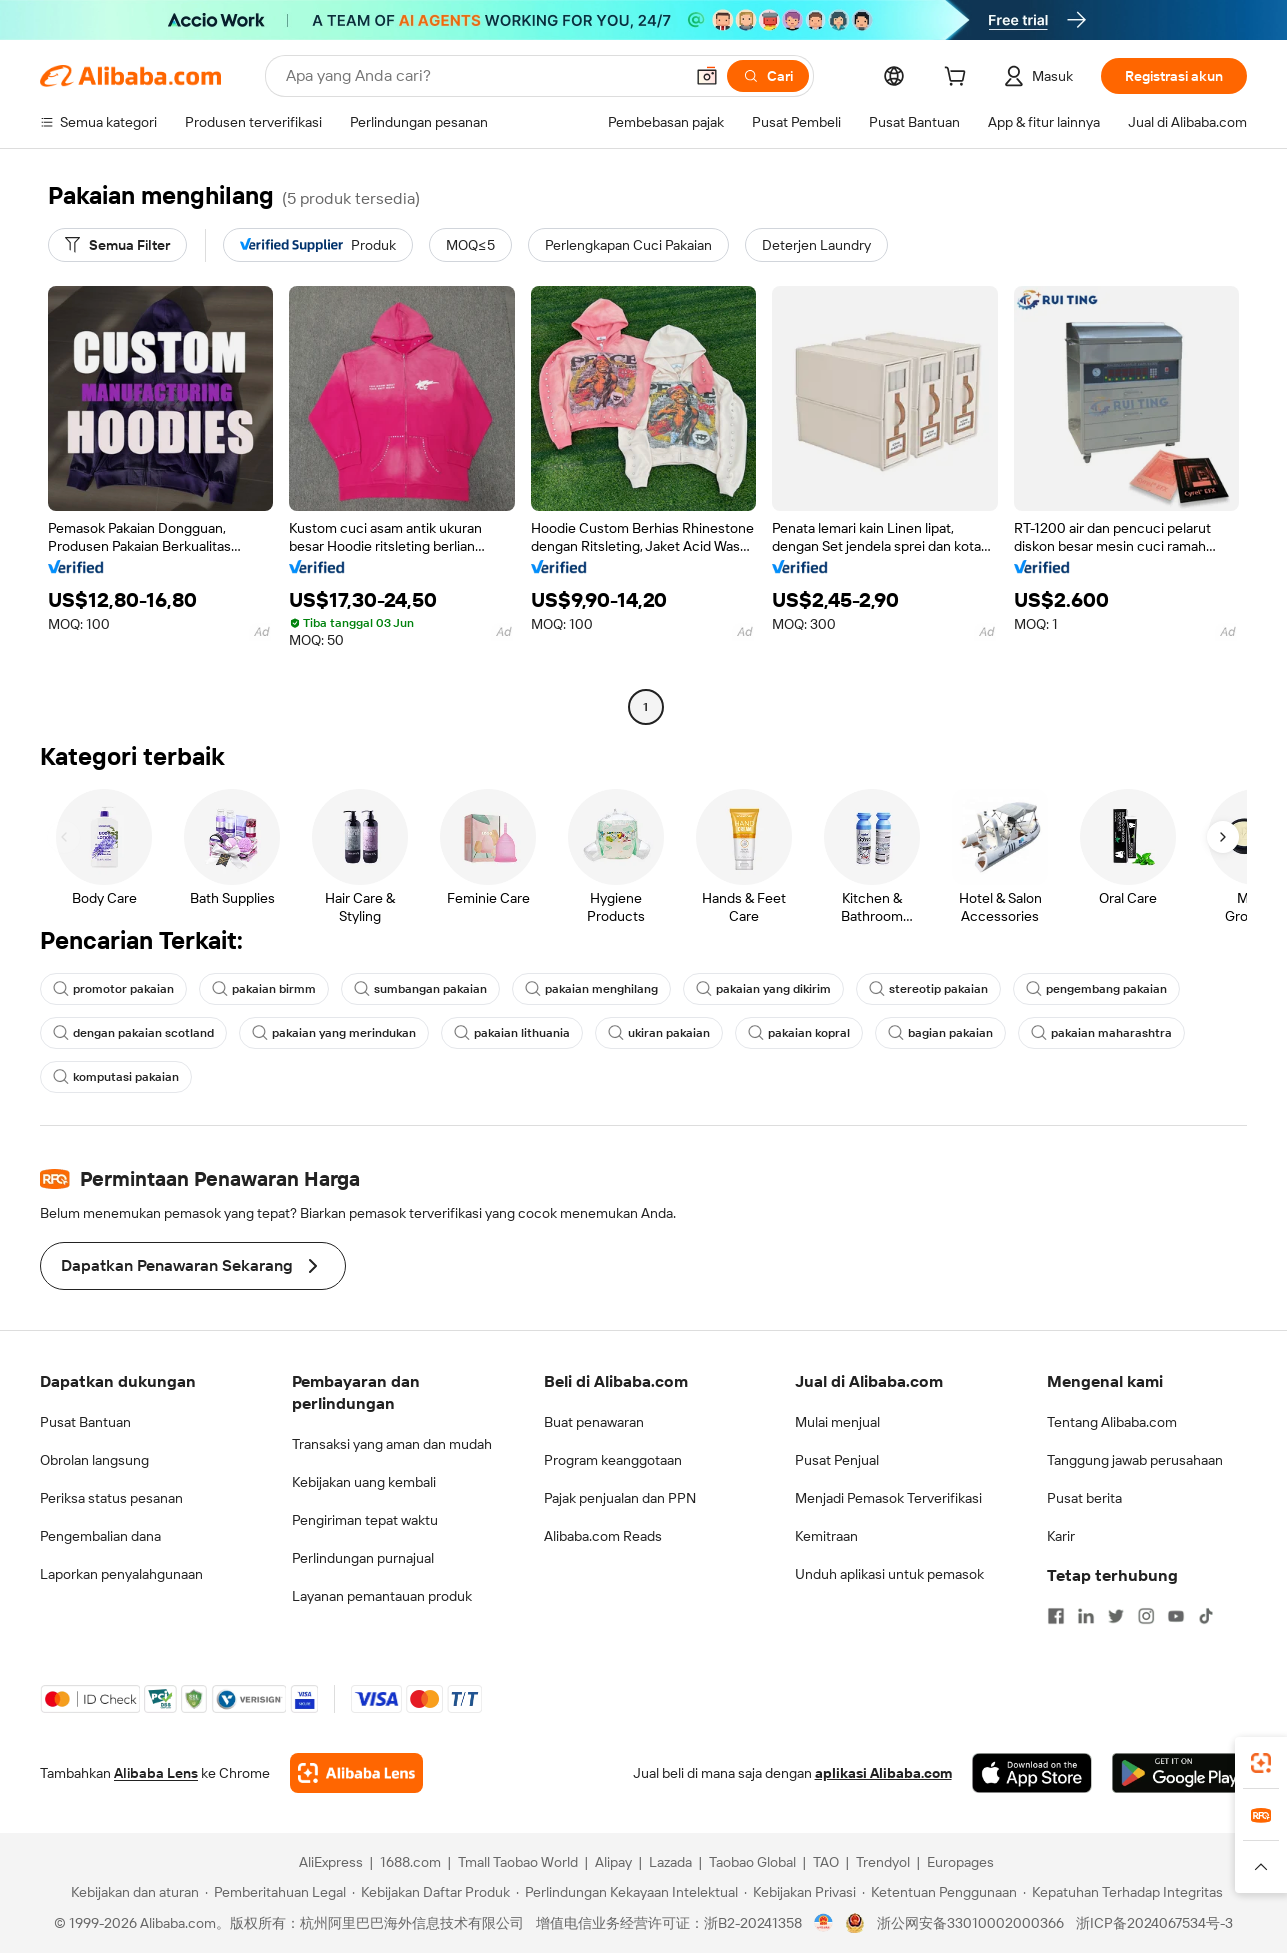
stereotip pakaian (928, 989)
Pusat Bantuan (85, 1422)
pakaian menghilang (591, 989)
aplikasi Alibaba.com (883, 1773)
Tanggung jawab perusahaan (1135, 1460)
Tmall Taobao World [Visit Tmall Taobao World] (518, 1862)
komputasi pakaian (116, 1077)
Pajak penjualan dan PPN (620, 1498)
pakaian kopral (799, 1033)
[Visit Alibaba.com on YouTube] (1176, 1616)
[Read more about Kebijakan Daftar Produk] (431, 1892)
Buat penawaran (594, 1422)
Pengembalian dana (100, 1536)
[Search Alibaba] (482, 76)
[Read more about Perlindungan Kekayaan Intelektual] (627, 1892)
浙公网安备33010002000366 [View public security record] (970, 1923)
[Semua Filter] (117, 245)
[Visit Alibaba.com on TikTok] (1206, 1616)
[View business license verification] (823, 1923)
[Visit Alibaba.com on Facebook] (1056, 1616)
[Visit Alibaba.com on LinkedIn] (1086, 1616)
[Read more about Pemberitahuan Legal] (275, 1892)
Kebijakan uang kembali (364, 1482)
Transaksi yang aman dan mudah (392, 1444)
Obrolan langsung (94, 1460)
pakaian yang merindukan (334, 1033)
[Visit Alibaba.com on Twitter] (1116, 1616)
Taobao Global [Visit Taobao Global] (752, 1862)
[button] (707, 76)
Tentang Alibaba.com (1112, 1422)
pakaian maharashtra (1101, 1033)
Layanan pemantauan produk (382, 1596)
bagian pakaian (940, 1033)
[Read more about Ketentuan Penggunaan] (939, 1892)
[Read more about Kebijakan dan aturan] (132, 1892)
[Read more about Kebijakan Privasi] (800, 1892)
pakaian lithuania (512, 1033)
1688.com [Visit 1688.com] (410, 1862)
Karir (1061, 1536)
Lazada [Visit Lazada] (670, 1862)
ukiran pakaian (659, 1033)
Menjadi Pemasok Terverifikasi (888, 1498)
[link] (1261, 1763)
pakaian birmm (264, 989)
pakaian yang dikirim (763, 989)
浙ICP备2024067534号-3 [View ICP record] (1154, 1923)
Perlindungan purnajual (363, 1558)
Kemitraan (826, 1536)
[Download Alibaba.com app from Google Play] (1179, 1773)
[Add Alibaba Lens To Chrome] (356, 1773)
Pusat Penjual (837, 1460)
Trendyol (883, 1862)
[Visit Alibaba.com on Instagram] (1146, 1616)
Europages (960, 1862)
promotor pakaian (113, 989)
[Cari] (768, 76)
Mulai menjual (837, 1422)
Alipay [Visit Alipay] (613, 1862)
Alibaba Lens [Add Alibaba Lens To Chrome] (156, 1773)
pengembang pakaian (1096, 989)
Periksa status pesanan (111, 1498)
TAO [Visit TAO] (826, 1862)
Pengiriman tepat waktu (365, 1520)
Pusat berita (1084, 1498)
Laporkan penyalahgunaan (121, 1574)
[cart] (959, 79)
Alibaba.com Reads (603, 1536)
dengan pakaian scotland (133, 1033)
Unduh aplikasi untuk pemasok (889, 1574)
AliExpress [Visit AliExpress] (331, 1862)
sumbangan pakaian (420, 989)
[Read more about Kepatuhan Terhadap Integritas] (1123, 1892)
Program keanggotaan (613, 1460)
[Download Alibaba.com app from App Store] (1032, 1773)
